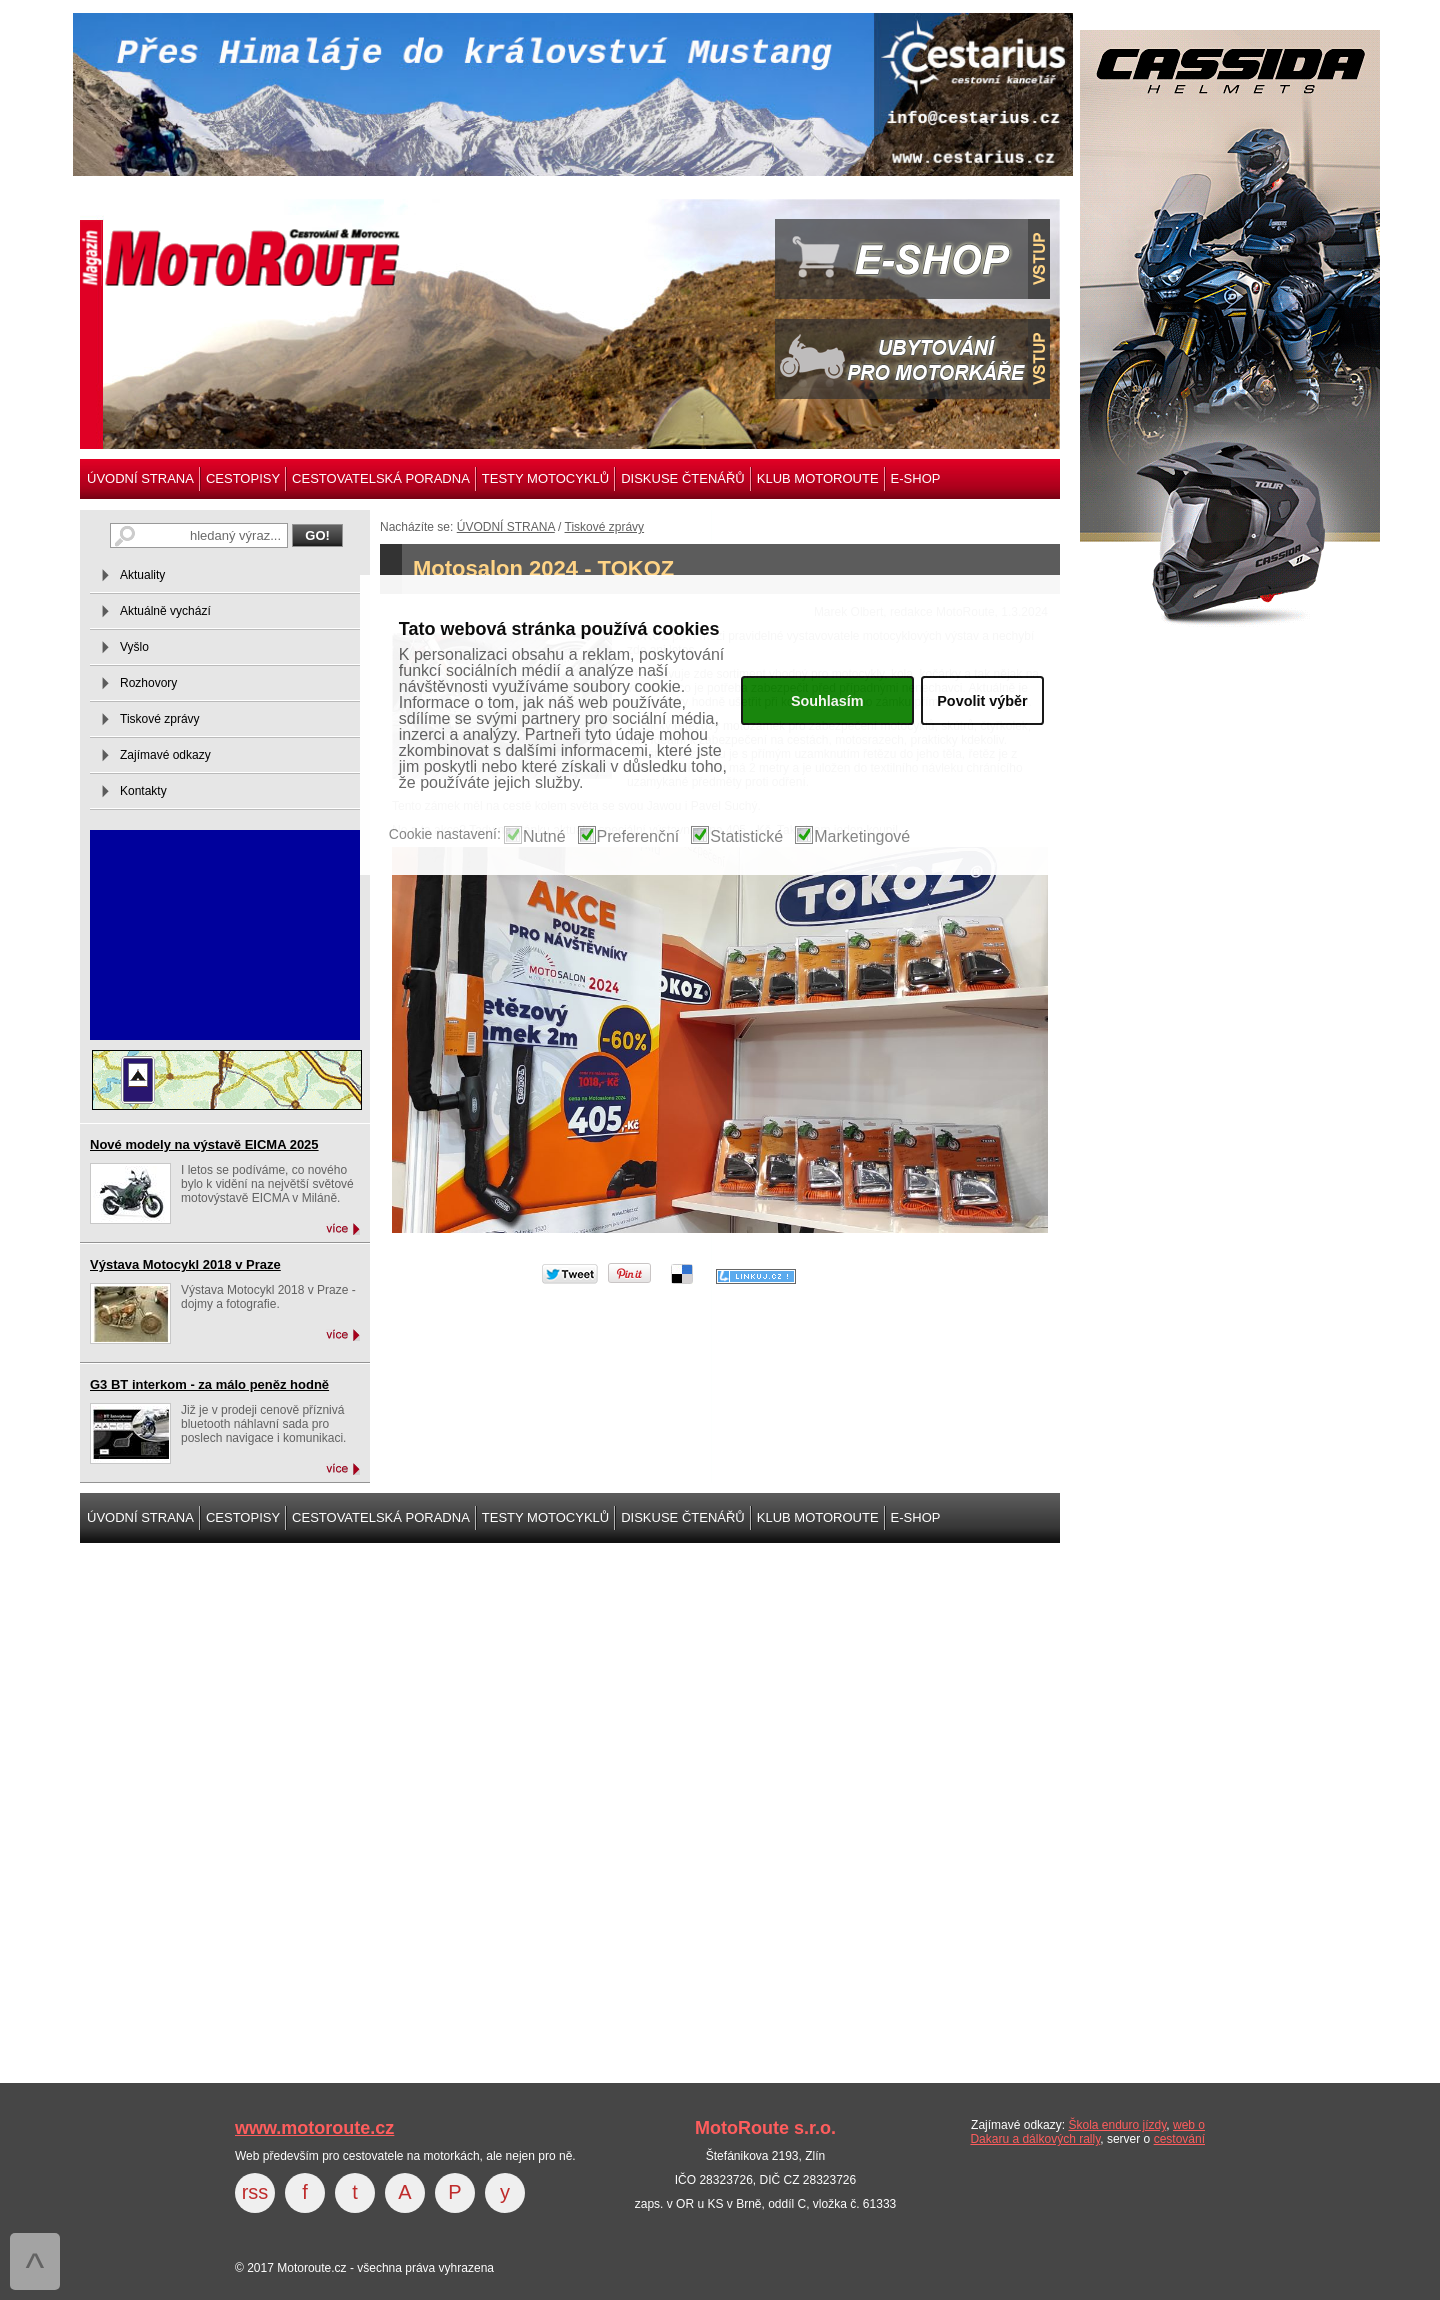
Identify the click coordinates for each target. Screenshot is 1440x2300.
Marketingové (862, 837)
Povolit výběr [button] (982, 701)
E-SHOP (916, 478)
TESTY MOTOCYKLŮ (545, 478)
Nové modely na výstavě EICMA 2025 (204, 1144)
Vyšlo (134, 647)
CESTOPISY (243, 478)
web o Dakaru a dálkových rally (1087, 2132)
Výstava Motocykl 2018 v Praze (185, 1264)
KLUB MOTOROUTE (818, 478)
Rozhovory (148, 683)
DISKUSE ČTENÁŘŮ (683, 478)
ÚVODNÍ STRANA (140, 478)
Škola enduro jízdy (1117, 2125)
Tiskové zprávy (605, 527)
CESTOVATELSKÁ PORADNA (381, 478)
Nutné (544, 837)
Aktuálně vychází (165, 611)
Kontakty (143, 791)
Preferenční (638, 837)
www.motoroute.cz (314, 2128)
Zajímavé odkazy (165, 755)
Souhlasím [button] (827, 701)
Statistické (746, 837)
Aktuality (142, 575)
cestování (1179, 2139)
